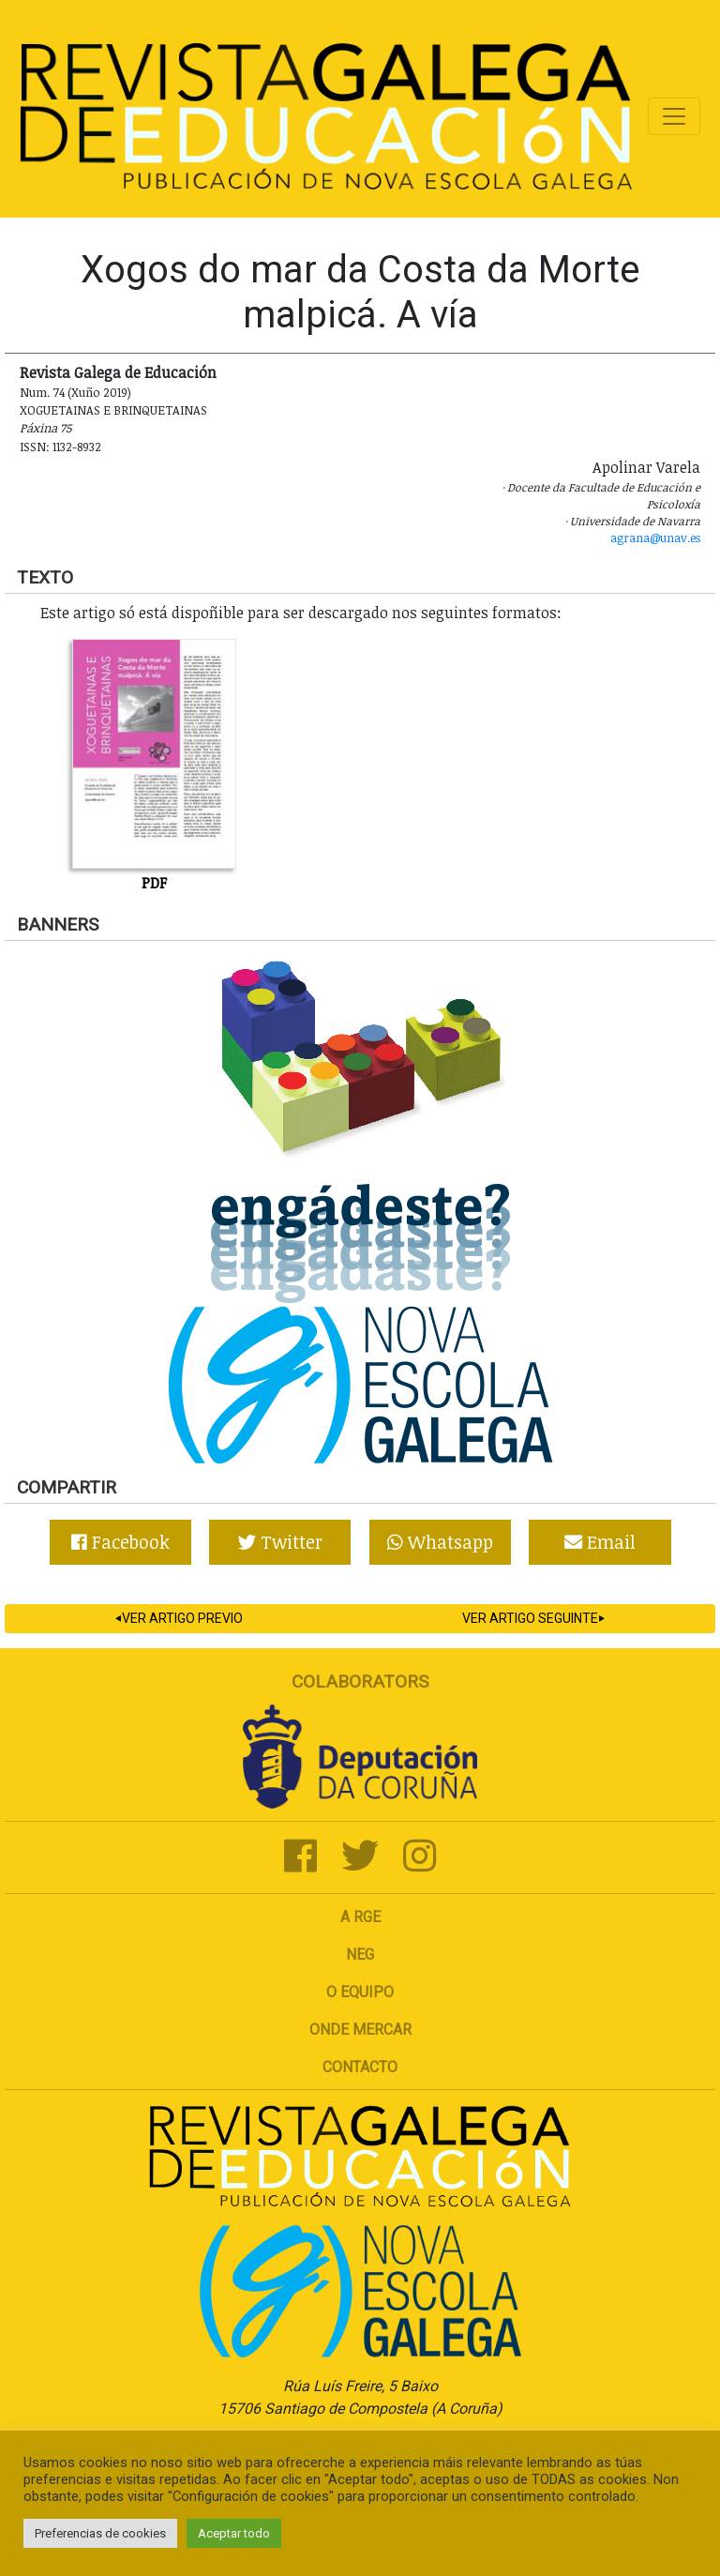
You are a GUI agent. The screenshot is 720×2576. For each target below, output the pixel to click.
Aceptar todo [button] (234, 2533)
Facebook (120, 1541)
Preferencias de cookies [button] (100, 2533)
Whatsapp (440, 1541)
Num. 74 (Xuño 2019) (75, 392)
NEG (360, 1954)
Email (600, 1541)
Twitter (280, 1541)
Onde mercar (360, 2029)
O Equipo (360, 1992)
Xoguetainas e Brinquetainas (113, 410)
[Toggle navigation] (674, 116)
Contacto (360, 2067)
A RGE (360, 1917)
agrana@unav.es (655, 537)
